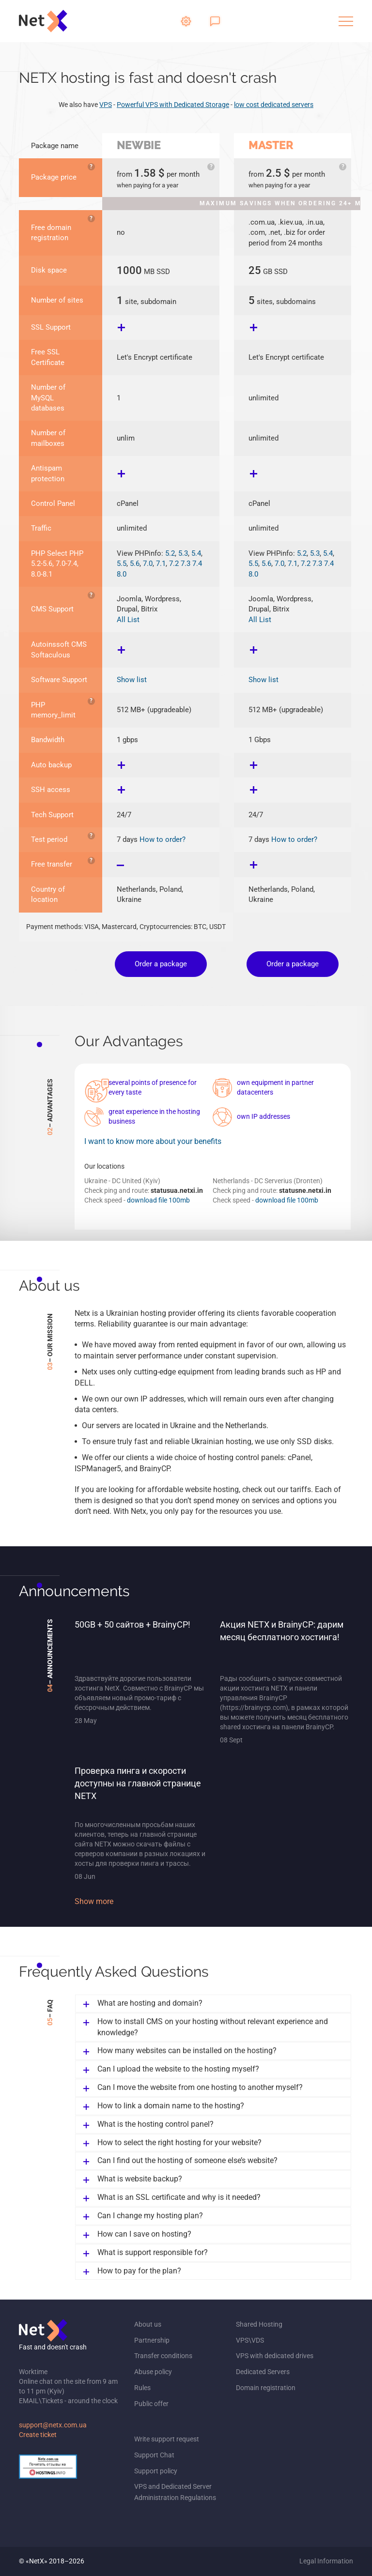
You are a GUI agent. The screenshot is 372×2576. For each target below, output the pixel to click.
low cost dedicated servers (273, 104)
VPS (105, 104)
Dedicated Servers (263, 2372)
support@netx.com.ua (53, 2425)
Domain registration (265, 2388)
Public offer (151, 2404)
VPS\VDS (250, 2340)
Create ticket (38, 2435)
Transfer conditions (163, 2356)
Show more (94, 1901)
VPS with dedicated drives (274, 2356)
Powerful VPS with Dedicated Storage (173, 104)
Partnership (152, 2340)
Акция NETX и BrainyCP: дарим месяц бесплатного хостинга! (281, 1630)
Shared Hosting (259, 2324)
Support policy (155, 2471)
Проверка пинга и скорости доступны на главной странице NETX (138, 1783)
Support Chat (154, 2455)
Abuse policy (153, 2372)
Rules (142, 2388)
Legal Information (326, 2561)
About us (147, 2324)
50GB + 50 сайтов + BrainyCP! (132, 1624)
